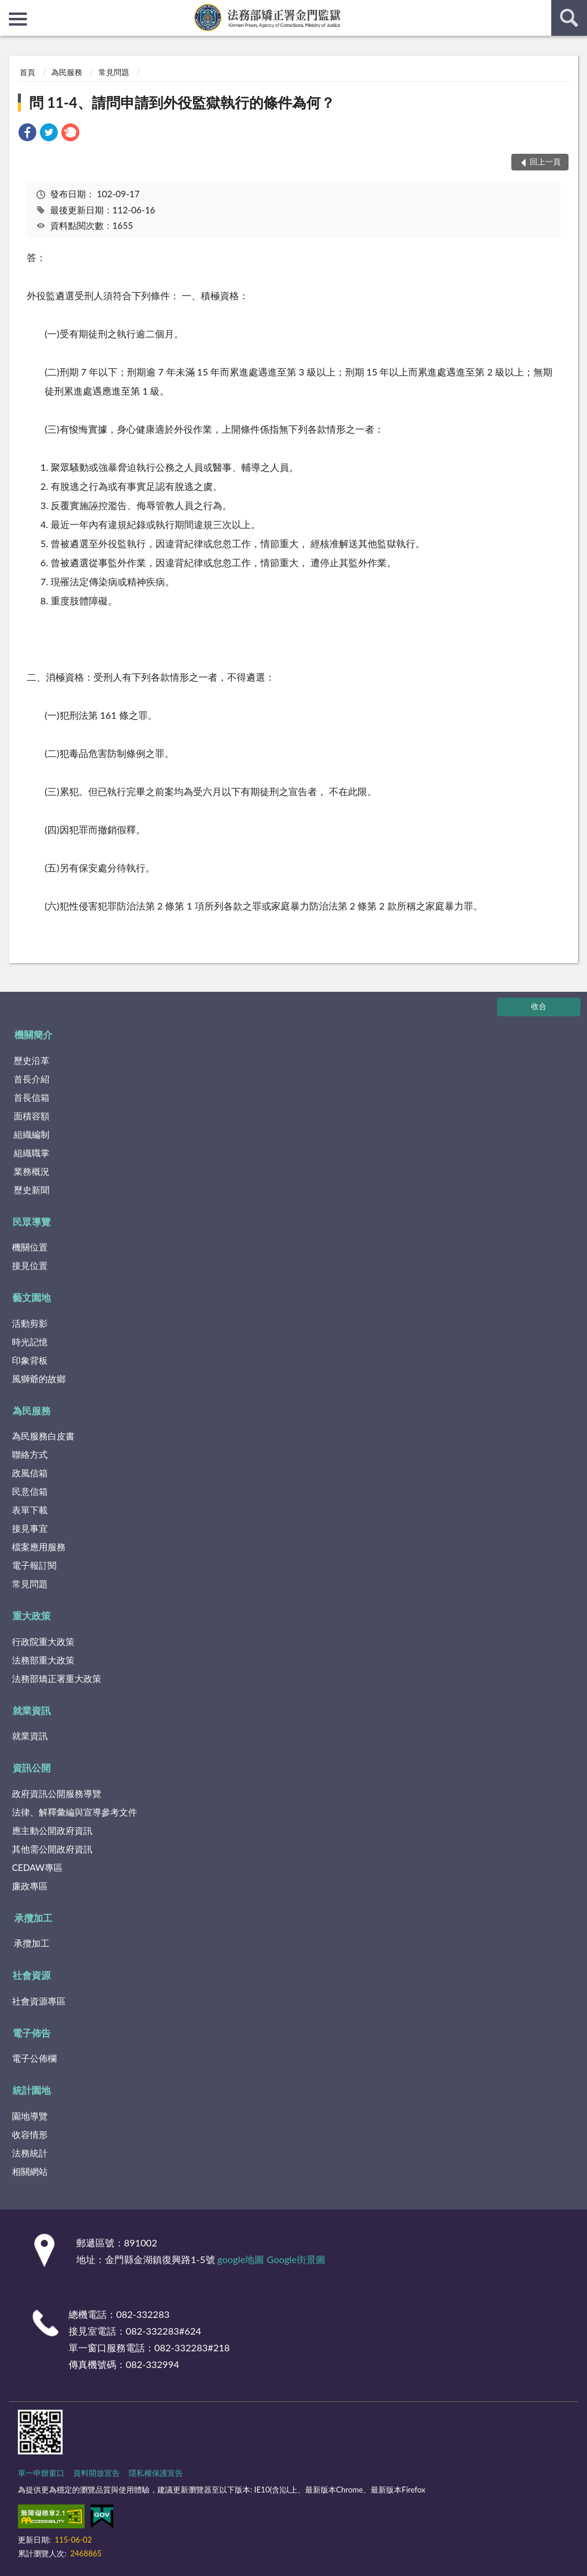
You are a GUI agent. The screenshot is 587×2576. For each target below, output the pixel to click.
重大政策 (32, 1615)
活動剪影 (30, 1323)
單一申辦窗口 (41, 2473)
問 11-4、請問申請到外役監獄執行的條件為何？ (182, 102)
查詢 (569, 18)
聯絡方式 (30, 1454)
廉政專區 (30, 1885)
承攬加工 (33, 1917)
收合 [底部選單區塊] (538, 1006)
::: (10, 9)
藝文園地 (32, 1297)
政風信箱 (30, 1472)
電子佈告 (32, 2032)
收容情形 (30, 2134)
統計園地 (32, 2090)
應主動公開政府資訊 (52, 1830)
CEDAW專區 (37, 1867)
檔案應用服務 (39, 1546)
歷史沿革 (31, 1060)
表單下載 (30, 1509)
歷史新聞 (31, 1189)
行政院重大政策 (43, 1641)
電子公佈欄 (34, 2058)
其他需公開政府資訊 (52, 1848)
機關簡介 (33, 1034)
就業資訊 (32, 1710)
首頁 (27, 72)
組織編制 (31, 1134)
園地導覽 (30, 2116)
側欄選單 (18, 19)
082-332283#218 (192, 2347)
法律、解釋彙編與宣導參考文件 (74, 1812)
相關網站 (30, 2171)
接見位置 (30, 1265)
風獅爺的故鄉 (39, 1378)
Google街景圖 (296, 2259)
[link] (27, 133)
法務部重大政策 (43, 1660)
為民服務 (66, 72)
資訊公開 (32, 1767)
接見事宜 (30, 1528)
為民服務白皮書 (43, 1435)
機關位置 (30, 1247)
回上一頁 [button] (545, 161)
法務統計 (30, 2152)
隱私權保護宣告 (156, 2473)
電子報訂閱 (34, 1565)
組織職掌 (31, 1152)
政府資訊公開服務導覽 (56, 1793)
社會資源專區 (39, 2000)
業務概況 (31, 1171)
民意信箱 (30, 1491)
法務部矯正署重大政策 (56, 1678)
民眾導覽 (32, 1221)
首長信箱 (31, 1097)
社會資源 (32, 1975)
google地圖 (241, 2259)
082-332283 (142, 2314)
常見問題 (113, 72)
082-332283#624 (163, 2330)
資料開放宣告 (96, 2473)
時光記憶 (30, 1341)
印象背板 (30, 1360)
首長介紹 (31, 1078)
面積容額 (31, 1115)
